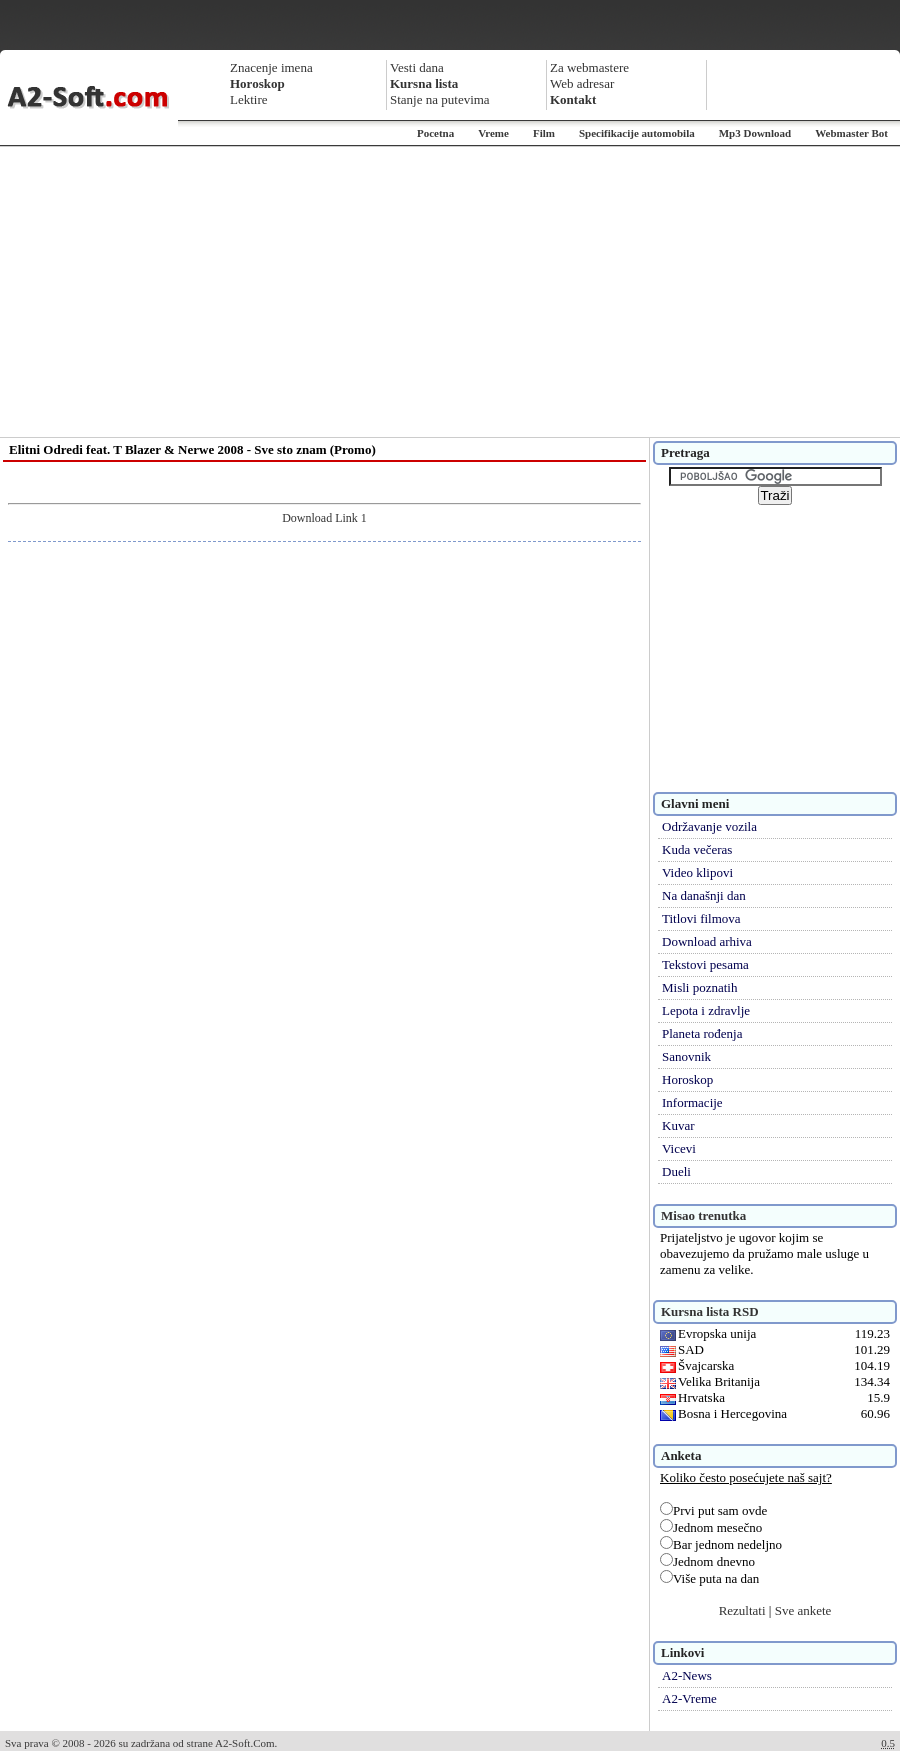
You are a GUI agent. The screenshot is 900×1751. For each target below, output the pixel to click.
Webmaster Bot (851, 133)
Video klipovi (697, 872)
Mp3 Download (755, 133)
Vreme (493, 133)
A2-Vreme (689, 1698)
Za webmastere (589, 67)
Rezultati (742, 1610)
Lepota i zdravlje (706, 1010)
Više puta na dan (709, 1578)
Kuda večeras (697, 849)
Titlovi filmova (701, 918)
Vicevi (679, 1148)
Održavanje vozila (709, 826)
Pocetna (435, 133)
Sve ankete (803, 1610)
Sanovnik (686, 1056)
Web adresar (582, 83)
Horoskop (687, 1079)
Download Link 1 (324, 518)
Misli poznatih (699, 987)
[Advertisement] (450, 292)
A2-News (687, 1675)
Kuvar (678, 1125)
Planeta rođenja (702, 1033)
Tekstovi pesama (705, 964)
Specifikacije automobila (637, 133)
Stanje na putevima (440, 99)
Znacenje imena (271, 67)
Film (544, 133)
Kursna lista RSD (710, 1311)
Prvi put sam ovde (713, 1510)
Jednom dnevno (707, 1561)
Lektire (249, 99)
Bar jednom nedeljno (721, 1544)
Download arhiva (707, 941)
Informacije (692, 1102)
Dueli (676, 1171)
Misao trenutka (703, 1215)
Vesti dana (417, 67)
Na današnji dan (704, 895)
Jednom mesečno (711, 1527)
